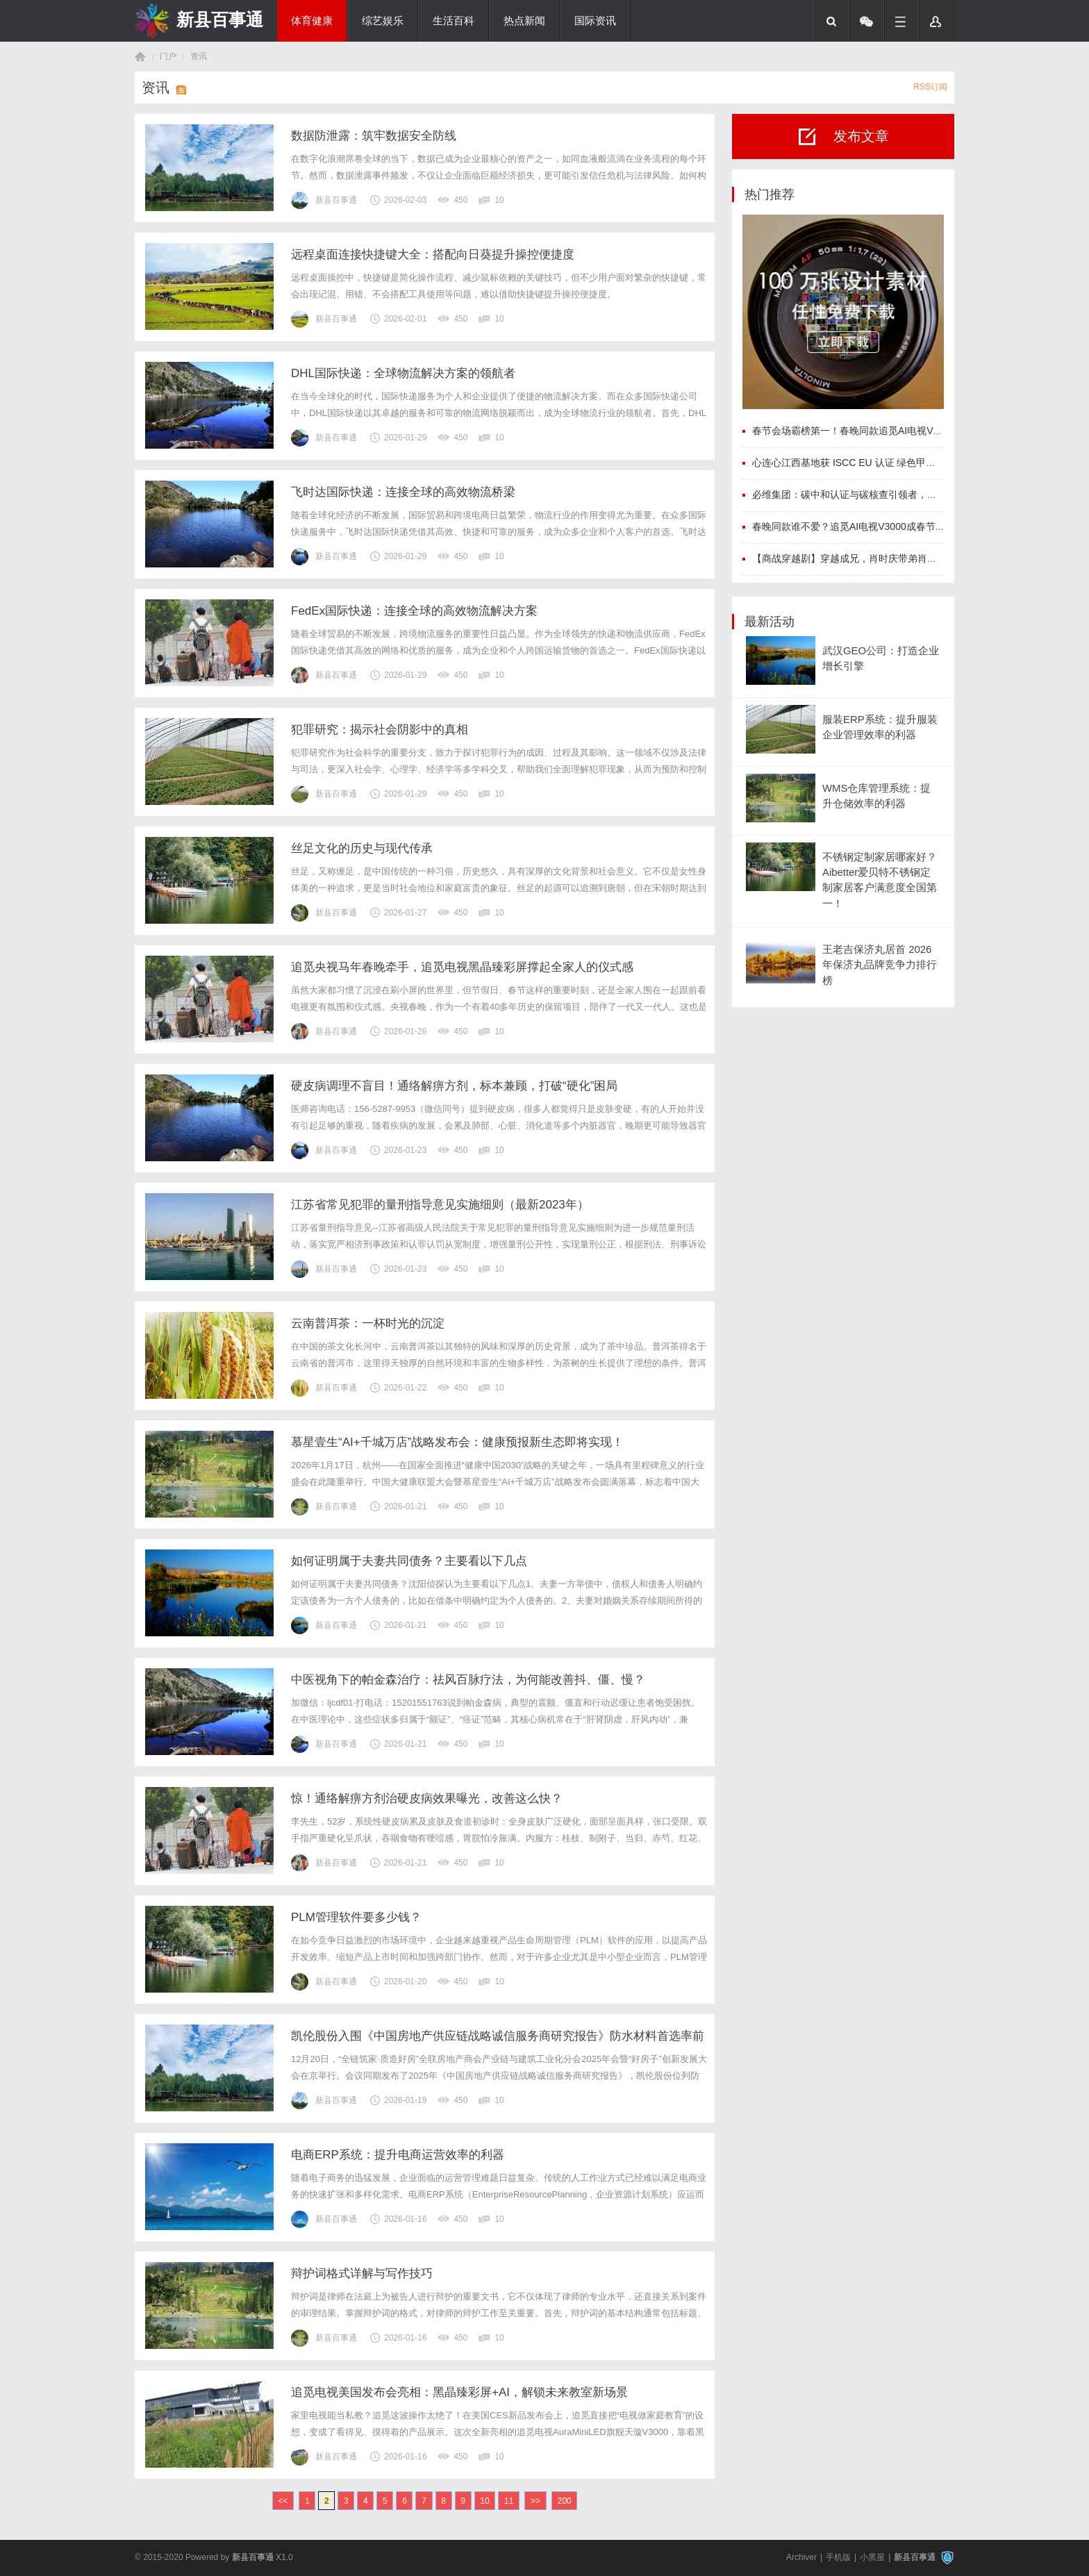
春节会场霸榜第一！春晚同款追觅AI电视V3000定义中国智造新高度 (897, 430)
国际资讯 (595, 20)
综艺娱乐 (383, 20)
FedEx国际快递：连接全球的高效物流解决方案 (414, 610)
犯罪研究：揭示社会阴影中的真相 (379, 729)
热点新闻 (524, 20)
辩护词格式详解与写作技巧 (362, 2273)
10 (484, 2501)
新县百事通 (219, 19)
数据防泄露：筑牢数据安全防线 (373, 135)
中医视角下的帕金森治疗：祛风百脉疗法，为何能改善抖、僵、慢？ (468, 1679)
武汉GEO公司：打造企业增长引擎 (880, 658)
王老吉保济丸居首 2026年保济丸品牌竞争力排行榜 (879, 965)
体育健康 (312, 20)
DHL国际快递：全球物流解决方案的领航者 (403, 373)
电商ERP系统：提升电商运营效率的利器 (397, 2154)
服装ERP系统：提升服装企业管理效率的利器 (880, 727)
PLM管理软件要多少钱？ (356, 1917)
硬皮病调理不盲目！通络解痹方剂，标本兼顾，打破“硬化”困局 (454, 1085)
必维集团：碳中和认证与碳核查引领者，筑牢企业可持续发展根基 (893, 494)
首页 (140, 57)
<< (283, 2501)
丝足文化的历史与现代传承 (362, 848)
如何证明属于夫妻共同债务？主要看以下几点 (409, 1561)
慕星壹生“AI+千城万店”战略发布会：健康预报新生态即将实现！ (457, 1442)
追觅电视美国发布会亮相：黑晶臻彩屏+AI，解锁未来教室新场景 (459, 2392)
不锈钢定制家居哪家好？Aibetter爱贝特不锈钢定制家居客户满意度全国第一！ (879, 880)
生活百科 (453, 20)
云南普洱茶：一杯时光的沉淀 (367, 1323)
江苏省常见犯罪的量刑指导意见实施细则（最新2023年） (440, 1204)
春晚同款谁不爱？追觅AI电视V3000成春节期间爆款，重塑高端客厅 (897, 526)
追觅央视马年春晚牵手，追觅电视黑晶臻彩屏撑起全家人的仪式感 (462, 967)
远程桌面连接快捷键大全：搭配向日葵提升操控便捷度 (432, 254)
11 (508, 2501)
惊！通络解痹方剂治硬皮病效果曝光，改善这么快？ (427, 1798)
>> (535, 2501)
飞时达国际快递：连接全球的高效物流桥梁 (403, 492)
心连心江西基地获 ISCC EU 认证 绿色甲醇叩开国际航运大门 (882, 462)
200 (565, 2501)
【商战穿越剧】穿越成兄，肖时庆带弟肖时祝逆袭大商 (869, 558)
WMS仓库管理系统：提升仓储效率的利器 (876, 796)
